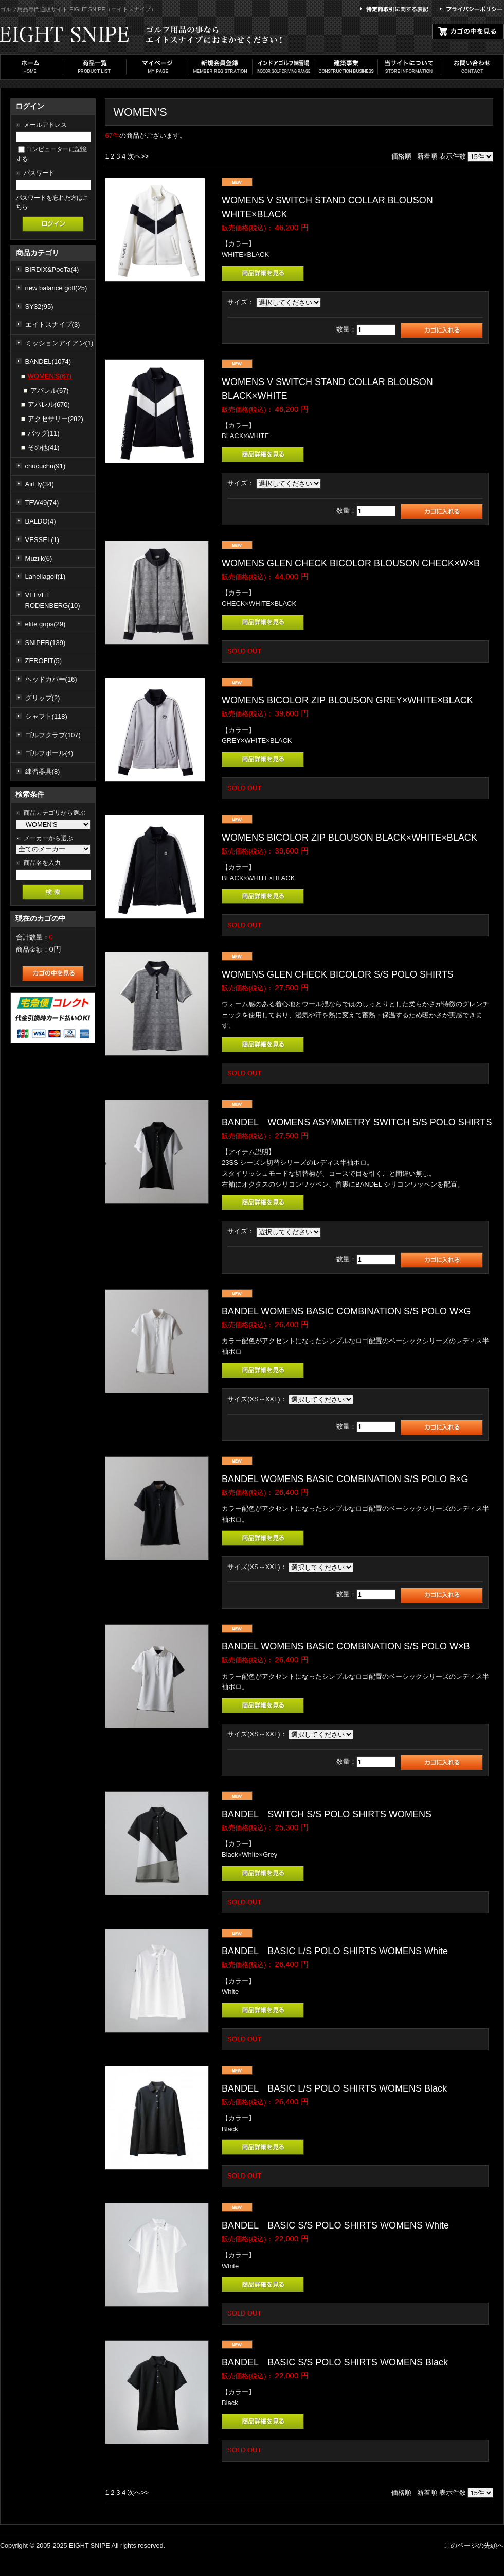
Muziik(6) (38, 558)
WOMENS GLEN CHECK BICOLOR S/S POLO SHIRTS (342, 974)
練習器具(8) (42, 771)
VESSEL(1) (42, 540)
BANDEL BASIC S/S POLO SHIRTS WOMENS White (335, 2225)
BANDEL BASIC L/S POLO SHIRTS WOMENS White (335, 1951)
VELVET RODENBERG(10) (52, 600)
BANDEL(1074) (48, 361)
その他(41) (44, 447)
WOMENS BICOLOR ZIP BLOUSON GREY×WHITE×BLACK (347, 700)
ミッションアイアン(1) (59, 343)
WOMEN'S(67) (50, 376)
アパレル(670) (49, 404)
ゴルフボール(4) (49, 753)
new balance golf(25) (56, 288)
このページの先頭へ (474, 2545)
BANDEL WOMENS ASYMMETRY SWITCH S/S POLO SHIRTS (357, 1122)
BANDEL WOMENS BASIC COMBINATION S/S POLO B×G (345, 1479)
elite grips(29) (45, 624)
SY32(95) (39, 306)
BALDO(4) (40, 521)
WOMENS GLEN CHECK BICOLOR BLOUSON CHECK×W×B (351, 563)
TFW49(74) (42, 503)
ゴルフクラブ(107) (53, 735)
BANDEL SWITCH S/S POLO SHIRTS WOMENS (326, 1814)
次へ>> (138, 156)
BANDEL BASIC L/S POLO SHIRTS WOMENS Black (334, 2088)
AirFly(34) (39, 484)
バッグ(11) (44, 433)
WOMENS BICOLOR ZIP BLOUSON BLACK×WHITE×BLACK (349, 837)
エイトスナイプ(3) (52, 324)
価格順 (401, 156)
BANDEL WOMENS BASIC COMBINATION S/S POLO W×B (346, 1646)
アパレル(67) (49, 390)
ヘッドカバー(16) (51, 679)
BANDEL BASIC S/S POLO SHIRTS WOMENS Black (335, 2362)
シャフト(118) (46, 716)
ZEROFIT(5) (43, 661)
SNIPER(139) (45, 643)
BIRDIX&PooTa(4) (52, 269)
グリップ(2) (42, 698)
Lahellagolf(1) (45, 576)
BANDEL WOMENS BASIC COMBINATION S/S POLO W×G (346, 1311)
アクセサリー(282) (55, 419)
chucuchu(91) (45, 466)
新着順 (427, 156)
